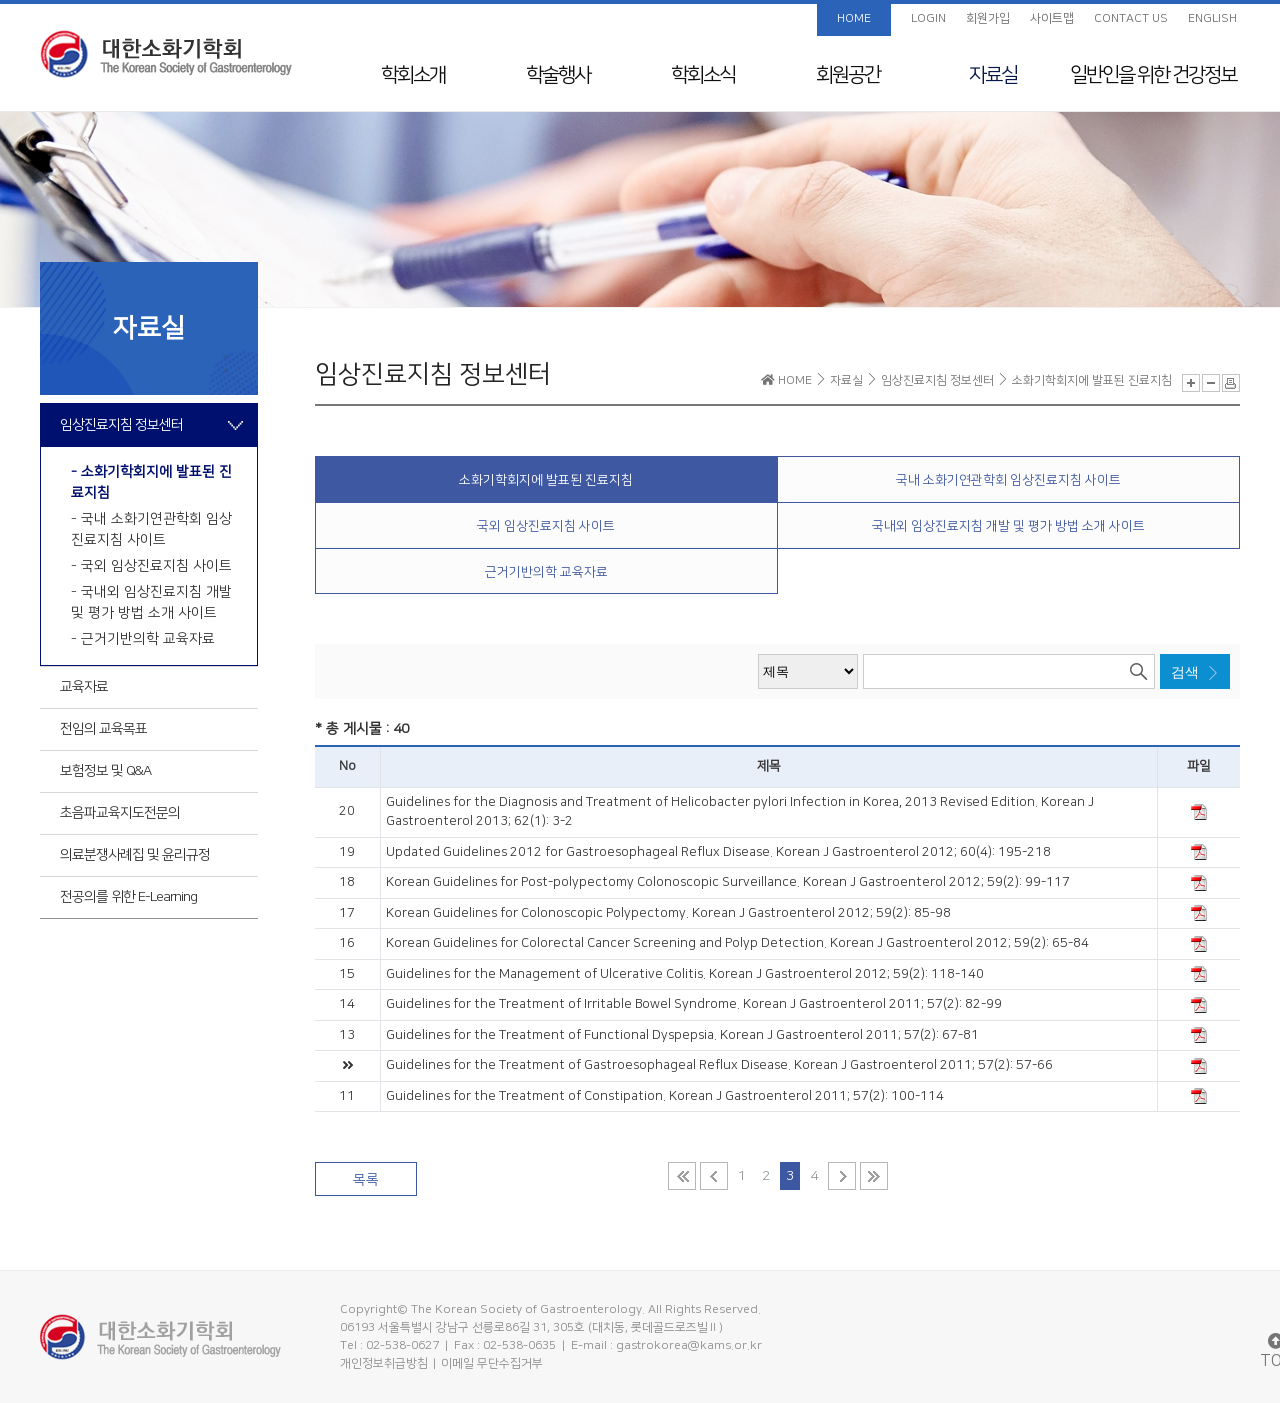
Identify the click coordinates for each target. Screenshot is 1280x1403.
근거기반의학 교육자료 (546, 572)
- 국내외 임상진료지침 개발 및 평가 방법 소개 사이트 (151, 602)
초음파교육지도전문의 (120, 813)
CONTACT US (1131, 18)
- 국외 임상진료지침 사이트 (151, 566)
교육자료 (84, 687)
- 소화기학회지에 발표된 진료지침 (151, 482)
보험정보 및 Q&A (105, 771)
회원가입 (988, 18)
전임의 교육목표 (103, 729)
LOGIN (928, 18)
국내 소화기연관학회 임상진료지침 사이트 (1008, 480)
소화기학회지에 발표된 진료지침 (546, 480)
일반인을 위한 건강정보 (1153, 75)
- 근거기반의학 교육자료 (143, 639)
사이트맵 (1052, 18)
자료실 (993, 75)
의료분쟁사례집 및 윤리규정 (135, 855)
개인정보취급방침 (384, 1363)
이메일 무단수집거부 (492, 1363)
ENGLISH (1212, 18)
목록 (366, 1180)
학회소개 (413, 75)
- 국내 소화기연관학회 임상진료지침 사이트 (151, 529)
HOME (854, 18)
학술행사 (558, 75)
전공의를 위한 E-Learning (128, 897)
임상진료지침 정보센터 (121, 425)
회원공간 (848, 75)
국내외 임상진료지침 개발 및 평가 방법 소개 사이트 (1008, 526)
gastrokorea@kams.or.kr (689, 1345)
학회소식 (703, 75)
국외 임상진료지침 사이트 (546, 526)
